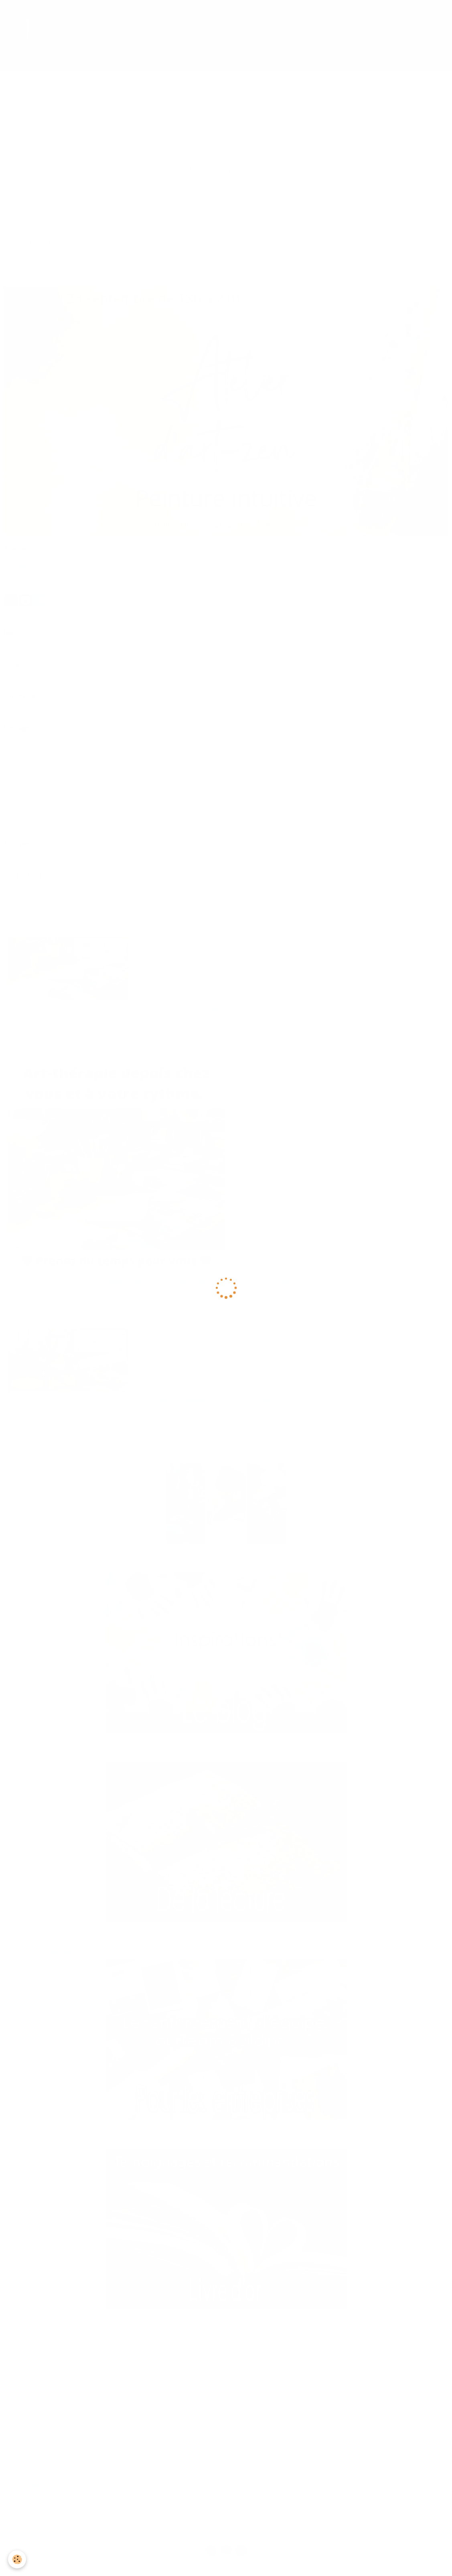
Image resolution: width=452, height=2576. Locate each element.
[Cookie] (17, 2559)
